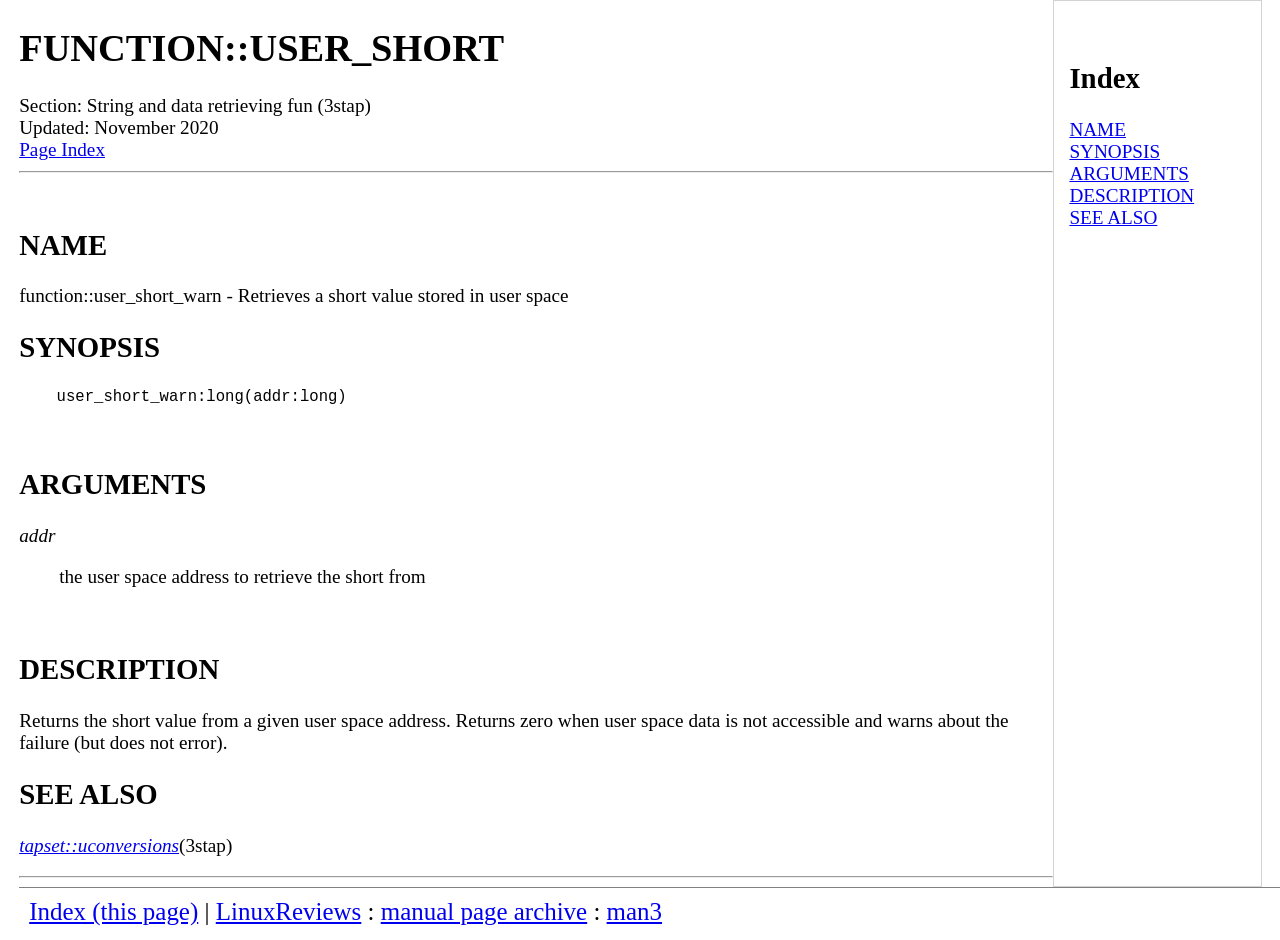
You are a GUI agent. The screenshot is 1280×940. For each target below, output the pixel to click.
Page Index (62, 149)
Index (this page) (113, 915)
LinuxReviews (289, 915)
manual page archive (484, 915)
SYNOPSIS (1114, 151)
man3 (634, 915)
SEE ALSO (1113, 217)
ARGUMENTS (1128, 173)
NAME (1097, 129)
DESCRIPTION (1131, 195)
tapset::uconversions (99, 849)
